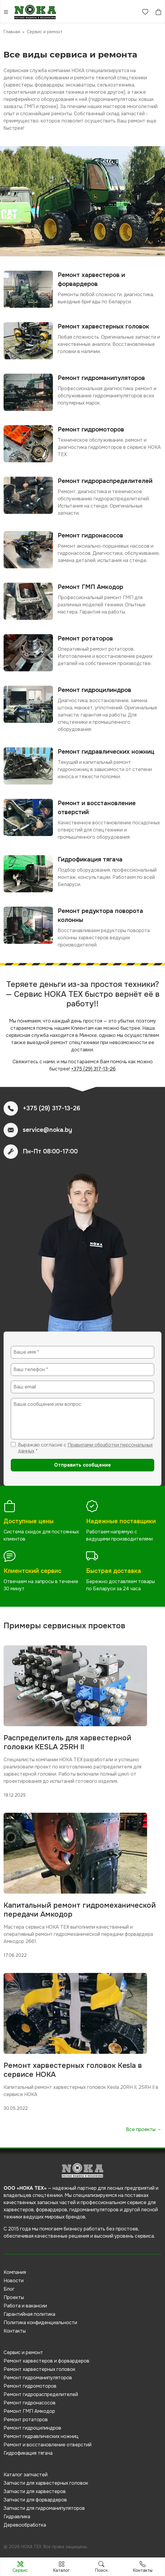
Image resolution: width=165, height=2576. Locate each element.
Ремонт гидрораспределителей (41, 2394)
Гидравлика (17, 2516)
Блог (9, 2289)
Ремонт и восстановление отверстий (47, 2445)
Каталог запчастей (26, 2474)
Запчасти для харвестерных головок (46, 2483)
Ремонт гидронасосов (30, 2403)
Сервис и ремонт (23, 2352)
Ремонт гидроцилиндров (32, 2428)
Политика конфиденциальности (40, 2322)
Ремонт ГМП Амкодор (29, 2411)
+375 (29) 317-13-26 (93, 1069)
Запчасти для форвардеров (35, 2500)
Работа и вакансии (25, 2306)
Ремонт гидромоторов (30, 2386)
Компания (15, 2272)
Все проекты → (143, 2129)
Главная (12, 31)
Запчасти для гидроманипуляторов (44, 2508)
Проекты (14, 2297)
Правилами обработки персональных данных (85, 1448)
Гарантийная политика (29, 2314)
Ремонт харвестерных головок (39, 2369)
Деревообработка (25, 2525)
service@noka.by (47, 1130)
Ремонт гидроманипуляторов (38, 2377)
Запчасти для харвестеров (35, 2491)
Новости (14, 2280)
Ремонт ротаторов (26, 2419)
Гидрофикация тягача (28, 2453)
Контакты (15, 2331)
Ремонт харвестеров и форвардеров (46, 2361)
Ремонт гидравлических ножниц (41, 2436)
